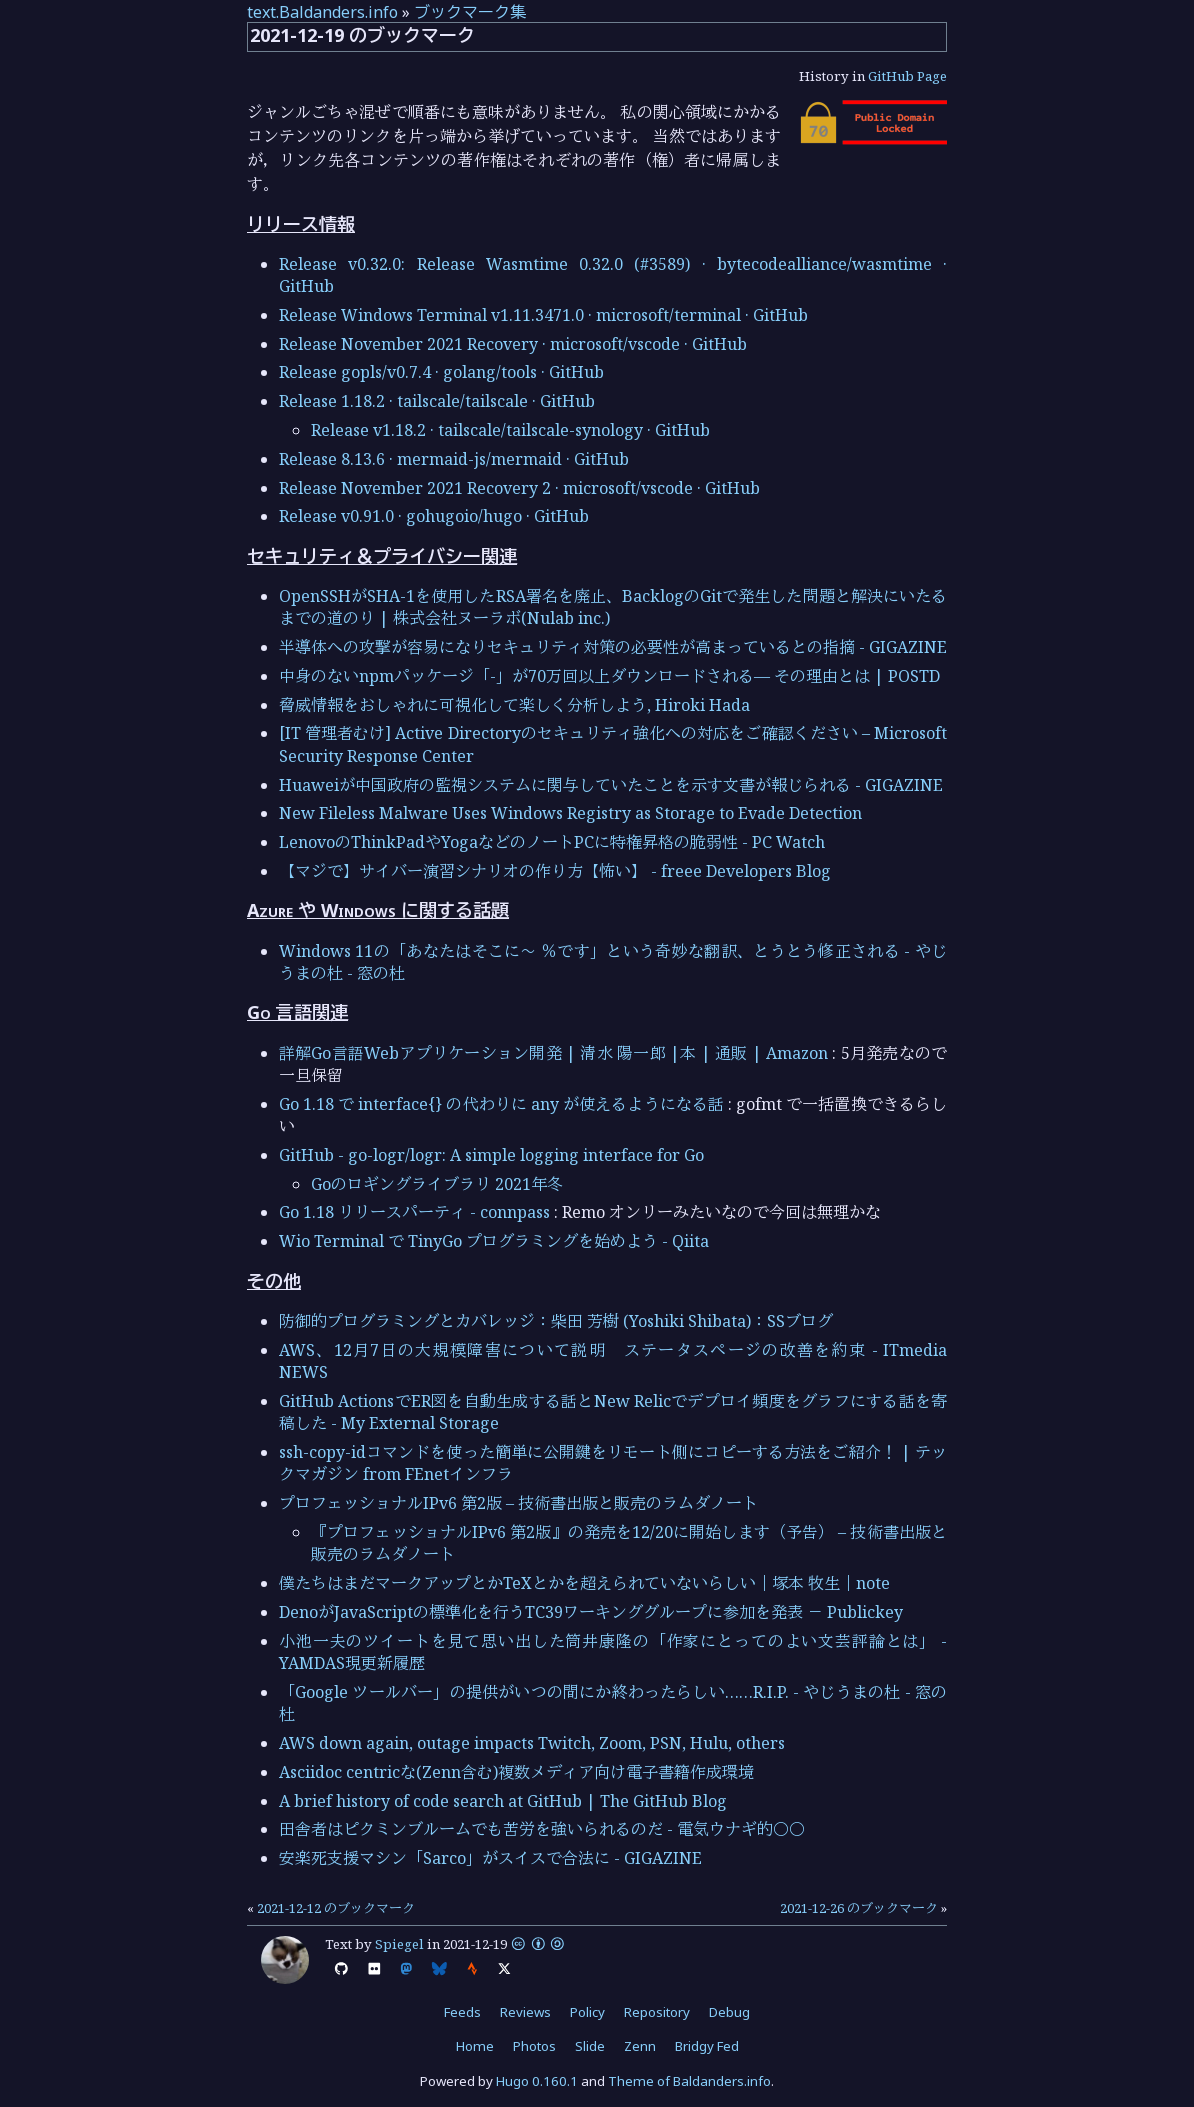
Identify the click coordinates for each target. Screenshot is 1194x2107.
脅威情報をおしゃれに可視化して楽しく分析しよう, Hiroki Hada (514, 705)
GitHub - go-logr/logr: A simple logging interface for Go (491, 1155)
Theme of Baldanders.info (689, 2081)
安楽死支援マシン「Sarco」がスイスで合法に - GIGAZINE (490, 1858)
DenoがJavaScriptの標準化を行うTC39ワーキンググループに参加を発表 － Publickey (591, 1612)
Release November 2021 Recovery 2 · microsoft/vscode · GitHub (519, 488)
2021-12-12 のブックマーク (336, 1908)
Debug (729, 2012)
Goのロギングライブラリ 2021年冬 (437, 1184)
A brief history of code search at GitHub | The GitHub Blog (503, 1801)
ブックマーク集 (470, 12)
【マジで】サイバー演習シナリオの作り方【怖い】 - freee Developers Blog (555, 871)
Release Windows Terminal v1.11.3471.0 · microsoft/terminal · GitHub (543, 315)
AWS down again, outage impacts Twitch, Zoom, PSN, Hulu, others (532, 1743)
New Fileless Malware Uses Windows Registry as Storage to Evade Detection (570, 813)
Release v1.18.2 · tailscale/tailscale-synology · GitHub (510, 430)
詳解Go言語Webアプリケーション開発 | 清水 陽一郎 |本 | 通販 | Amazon (553, 1053)
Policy (587, 2012)
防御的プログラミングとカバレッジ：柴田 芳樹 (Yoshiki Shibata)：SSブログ (556, 1321)
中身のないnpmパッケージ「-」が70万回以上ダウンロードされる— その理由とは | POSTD (609, 676)
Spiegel (399, 1944)
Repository (657, 2012)
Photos (534, 2046)
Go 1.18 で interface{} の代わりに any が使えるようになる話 (501, 1104)
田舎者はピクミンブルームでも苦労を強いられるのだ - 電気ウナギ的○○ (542, 1829)
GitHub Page (907, 76)
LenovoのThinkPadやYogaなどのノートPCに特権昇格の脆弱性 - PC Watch (552, 842)
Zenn (640, 2046)
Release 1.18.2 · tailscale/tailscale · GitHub (437, 401)
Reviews (525, 2012)
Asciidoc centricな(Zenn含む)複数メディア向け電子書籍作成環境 (516, 1772)
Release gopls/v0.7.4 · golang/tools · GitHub (441, 372)
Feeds (462, 2012)
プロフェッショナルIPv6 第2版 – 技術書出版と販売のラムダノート (518, 1503)
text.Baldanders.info (322, 12)
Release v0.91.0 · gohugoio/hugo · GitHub (434, 516)
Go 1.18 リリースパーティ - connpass (414, 1212)
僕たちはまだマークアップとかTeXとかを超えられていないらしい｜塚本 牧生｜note (584, 1583)
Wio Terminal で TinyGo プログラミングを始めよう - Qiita (494, 1241)
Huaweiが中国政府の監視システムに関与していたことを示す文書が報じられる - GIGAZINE (611, 785)
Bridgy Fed (707, 2046)
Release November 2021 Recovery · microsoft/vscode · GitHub (513, 344)
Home (475, 2046)
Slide (590, 2046)
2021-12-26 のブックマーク (859, 1908)
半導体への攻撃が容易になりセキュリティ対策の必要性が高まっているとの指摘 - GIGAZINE (613, 647)
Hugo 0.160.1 (537, 2081)
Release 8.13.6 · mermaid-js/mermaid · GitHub (454, 459)
